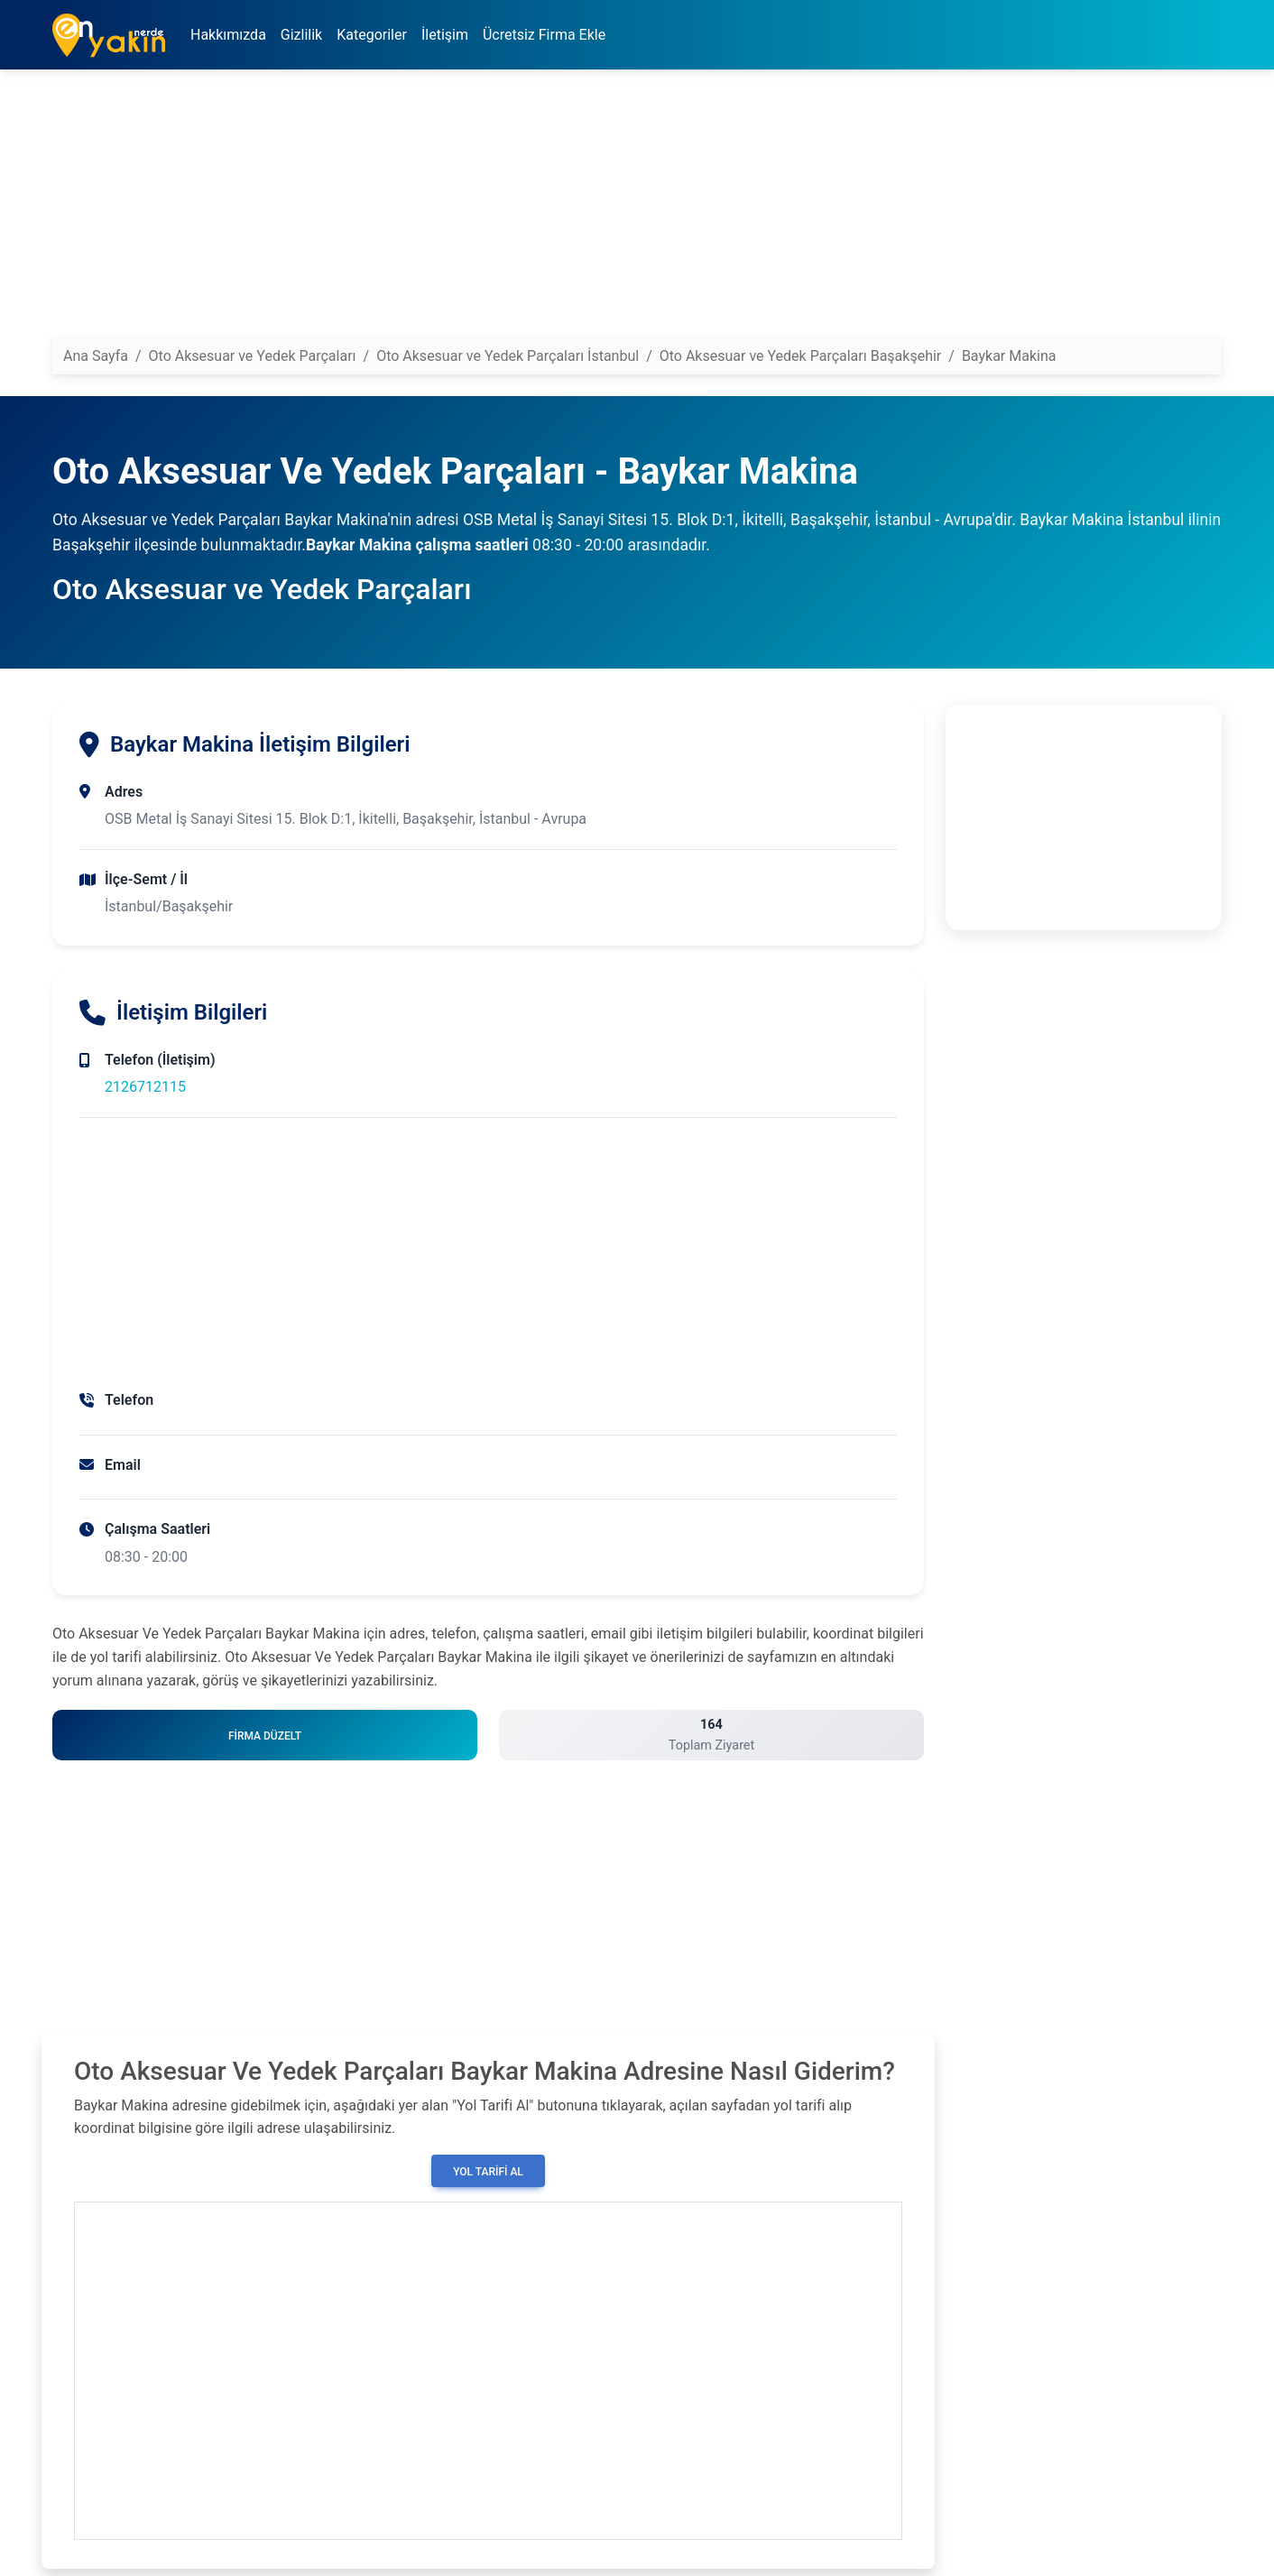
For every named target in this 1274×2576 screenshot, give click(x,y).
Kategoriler (372, 34)
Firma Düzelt (264, 1736)
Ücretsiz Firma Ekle (544, 34)
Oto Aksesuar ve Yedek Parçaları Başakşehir (801, 356)
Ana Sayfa (95, 356)
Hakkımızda (228, 34)
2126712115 (145, 1086)
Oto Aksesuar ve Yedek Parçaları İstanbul (507, 356)
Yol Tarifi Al (488, 2171)
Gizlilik (301, 34)
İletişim (444, 34)
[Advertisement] (593, 210)
